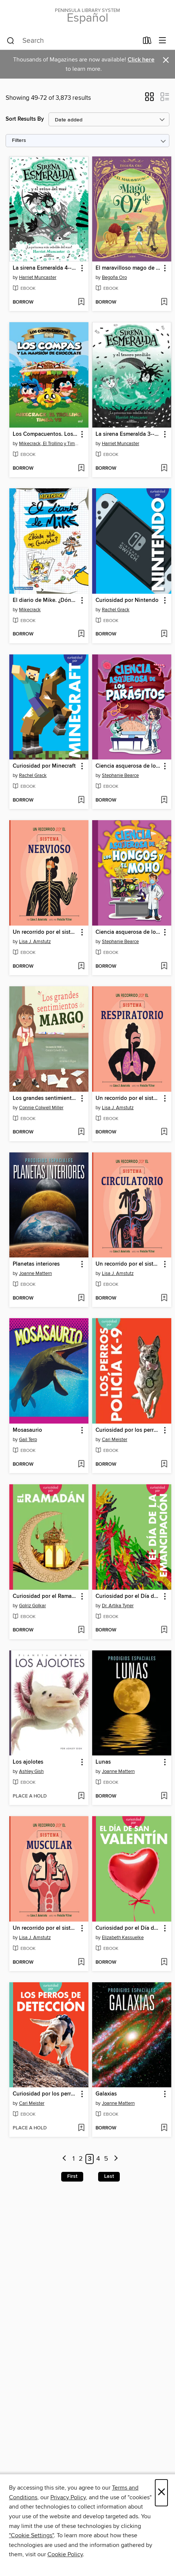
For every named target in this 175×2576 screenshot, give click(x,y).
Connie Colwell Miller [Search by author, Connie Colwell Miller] (41, 1108)
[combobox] (72, 41)
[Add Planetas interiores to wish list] (81, 1298)
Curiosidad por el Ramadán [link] (45, 1596)
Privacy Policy (68, 2497)
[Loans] (147, 42)
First (72, 2176)
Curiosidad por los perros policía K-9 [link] (128, 1430)
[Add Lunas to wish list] (164, 1796)
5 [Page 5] (106, 2159)
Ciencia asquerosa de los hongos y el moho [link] (128, 932)
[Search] (11, 41)
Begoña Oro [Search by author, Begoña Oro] (114, 277)
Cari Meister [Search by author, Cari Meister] (114, 1440)
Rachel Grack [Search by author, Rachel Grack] (115, 610)
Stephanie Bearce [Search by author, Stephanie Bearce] (120, 775)
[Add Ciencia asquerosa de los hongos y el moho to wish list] (164, 966)
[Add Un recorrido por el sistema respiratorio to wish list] (164, 1132)
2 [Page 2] (81, 2159)
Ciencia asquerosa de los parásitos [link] (128, 766)
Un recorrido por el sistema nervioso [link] (45, 932)
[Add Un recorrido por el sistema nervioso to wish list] (81, 966)
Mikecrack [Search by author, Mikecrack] (30, 610)
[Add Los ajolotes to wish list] (81, 1796)
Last (109, 2176)
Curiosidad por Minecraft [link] (44, 766)
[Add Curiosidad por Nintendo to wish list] (164, 634)
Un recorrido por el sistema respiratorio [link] (128, 1098)
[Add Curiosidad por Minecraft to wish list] (81, 800)
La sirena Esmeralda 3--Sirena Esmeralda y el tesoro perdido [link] (128, 434)
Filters (19, 140)
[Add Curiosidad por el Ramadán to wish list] (81, 1630)
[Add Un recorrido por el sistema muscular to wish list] (81, 1962)
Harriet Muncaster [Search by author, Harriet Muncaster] (37, 277)
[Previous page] (64, 2159)
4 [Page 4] (98, 2159)
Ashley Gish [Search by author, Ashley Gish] (31, 1771)
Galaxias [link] (106, 2094)
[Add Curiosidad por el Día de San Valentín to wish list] (164, 1962)
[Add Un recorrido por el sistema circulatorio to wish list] (164, 1298)
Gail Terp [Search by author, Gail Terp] (28, 1440)
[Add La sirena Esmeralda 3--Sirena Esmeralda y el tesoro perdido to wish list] (164, 468)
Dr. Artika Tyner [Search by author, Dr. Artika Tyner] (118, 1606)
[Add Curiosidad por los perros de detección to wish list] (81, 2128)
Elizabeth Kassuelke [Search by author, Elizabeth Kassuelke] (123, 1938)
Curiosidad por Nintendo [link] (127, 600)
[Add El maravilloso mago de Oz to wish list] (164, 302)
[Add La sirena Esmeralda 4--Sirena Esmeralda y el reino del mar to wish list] (81, 302)
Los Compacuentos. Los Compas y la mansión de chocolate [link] (45, 434)
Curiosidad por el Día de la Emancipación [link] (128, 1596)
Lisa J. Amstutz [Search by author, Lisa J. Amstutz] (35, 942)
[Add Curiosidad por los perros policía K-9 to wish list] (164, 1464)
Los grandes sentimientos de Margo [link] (45, 1098)
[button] (149, 99)
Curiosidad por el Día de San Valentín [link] (128, 1928)
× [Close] (161, 2492)
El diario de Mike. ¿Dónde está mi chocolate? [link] (45, 600)
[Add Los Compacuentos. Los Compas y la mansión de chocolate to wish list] (81, 468)
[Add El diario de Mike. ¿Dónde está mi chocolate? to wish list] (81, 634)
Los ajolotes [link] (28, 1762)
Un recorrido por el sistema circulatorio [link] (128, 1264)
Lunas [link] (103, 1762)
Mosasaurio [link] (27, 1430)
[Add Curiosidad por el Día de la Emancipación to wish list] (164, 1630)
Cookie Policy (65, 2554)
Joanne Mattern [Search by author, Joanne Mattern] (35, 1273)
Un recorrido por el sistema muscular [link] (45, 1928)
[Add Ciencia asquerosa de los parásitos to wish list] (164, 800)
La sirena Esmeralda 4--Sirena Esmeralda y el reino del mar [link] (45, 268)
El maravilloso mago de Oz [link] (128, 268)
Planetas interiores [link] (36, 1264)
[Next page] (116, 2159)
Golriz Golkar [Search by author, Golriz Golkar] (32, 1606)
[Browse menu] (162, 41)
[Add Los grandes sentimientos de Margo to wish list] (81, 1132)
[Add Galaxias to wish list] (164, 2128)
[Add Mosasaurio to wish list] (81, 1464)
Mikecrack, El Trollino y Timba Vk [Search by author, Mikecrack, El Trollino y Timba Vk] (50, 444)
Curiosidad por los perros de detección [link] (45, 2094)
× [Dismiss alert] (166, 60)
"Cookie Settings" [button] (31, 2535)
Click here (141, 60)
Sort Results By (25, 119)
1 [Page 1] (73, 2159)
